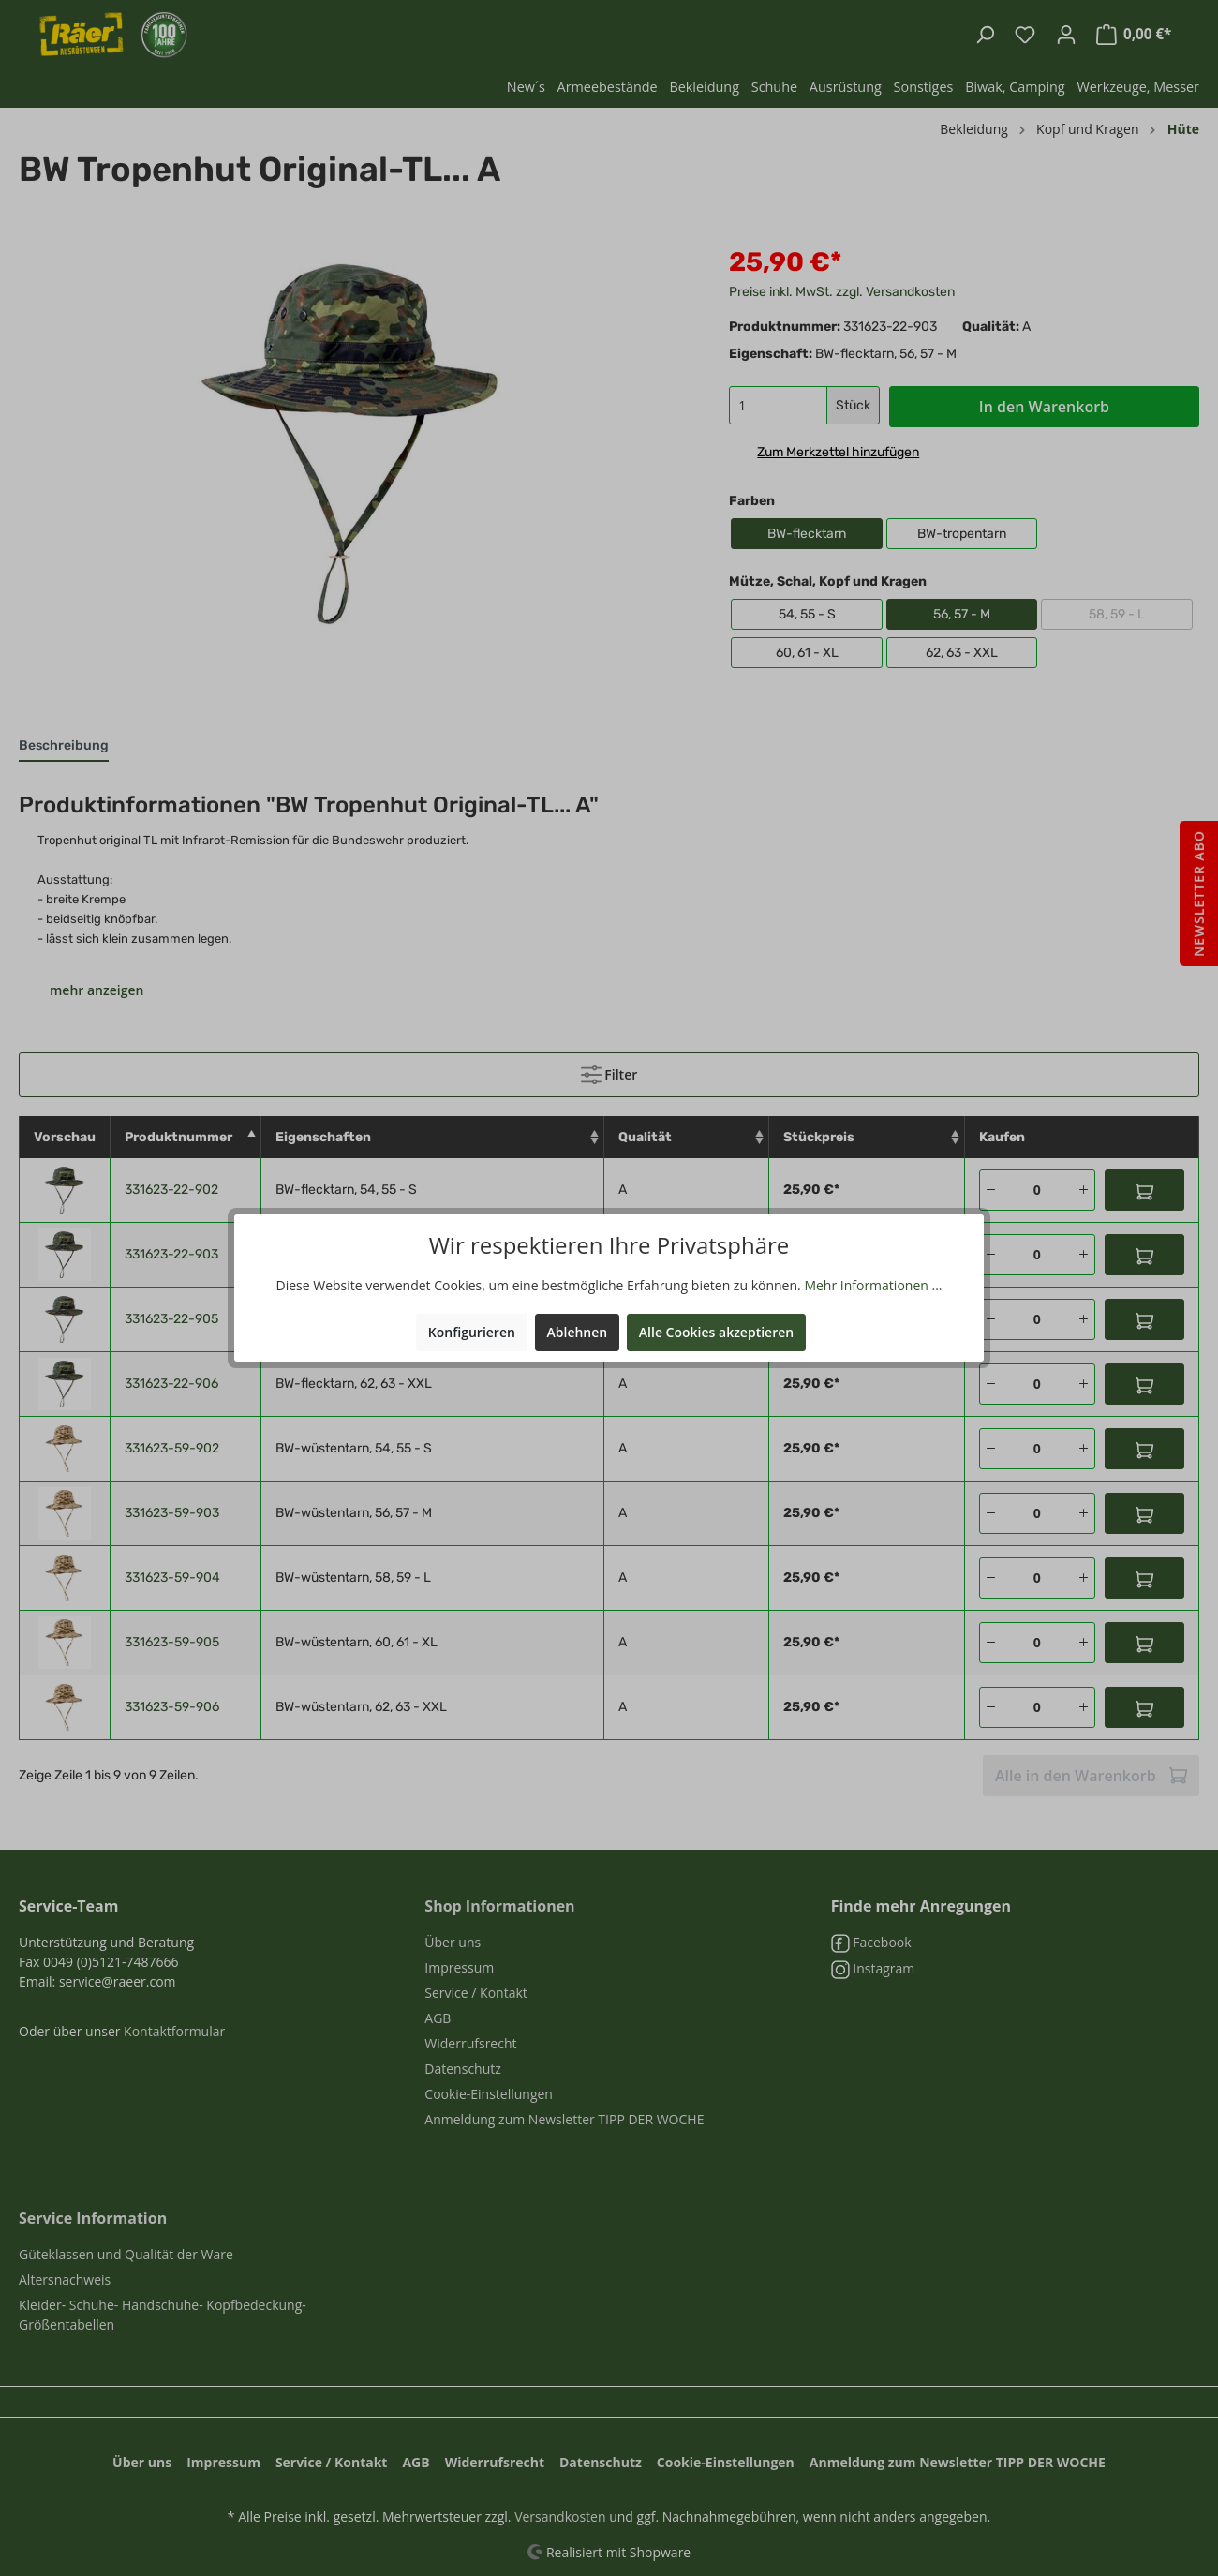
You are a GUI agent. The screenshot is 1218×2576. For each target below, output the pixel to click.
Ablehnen (577, 1331)
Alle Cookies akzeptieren (716, 1331)
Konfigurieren (471, 1331)
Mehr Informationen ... (873, 1284)
